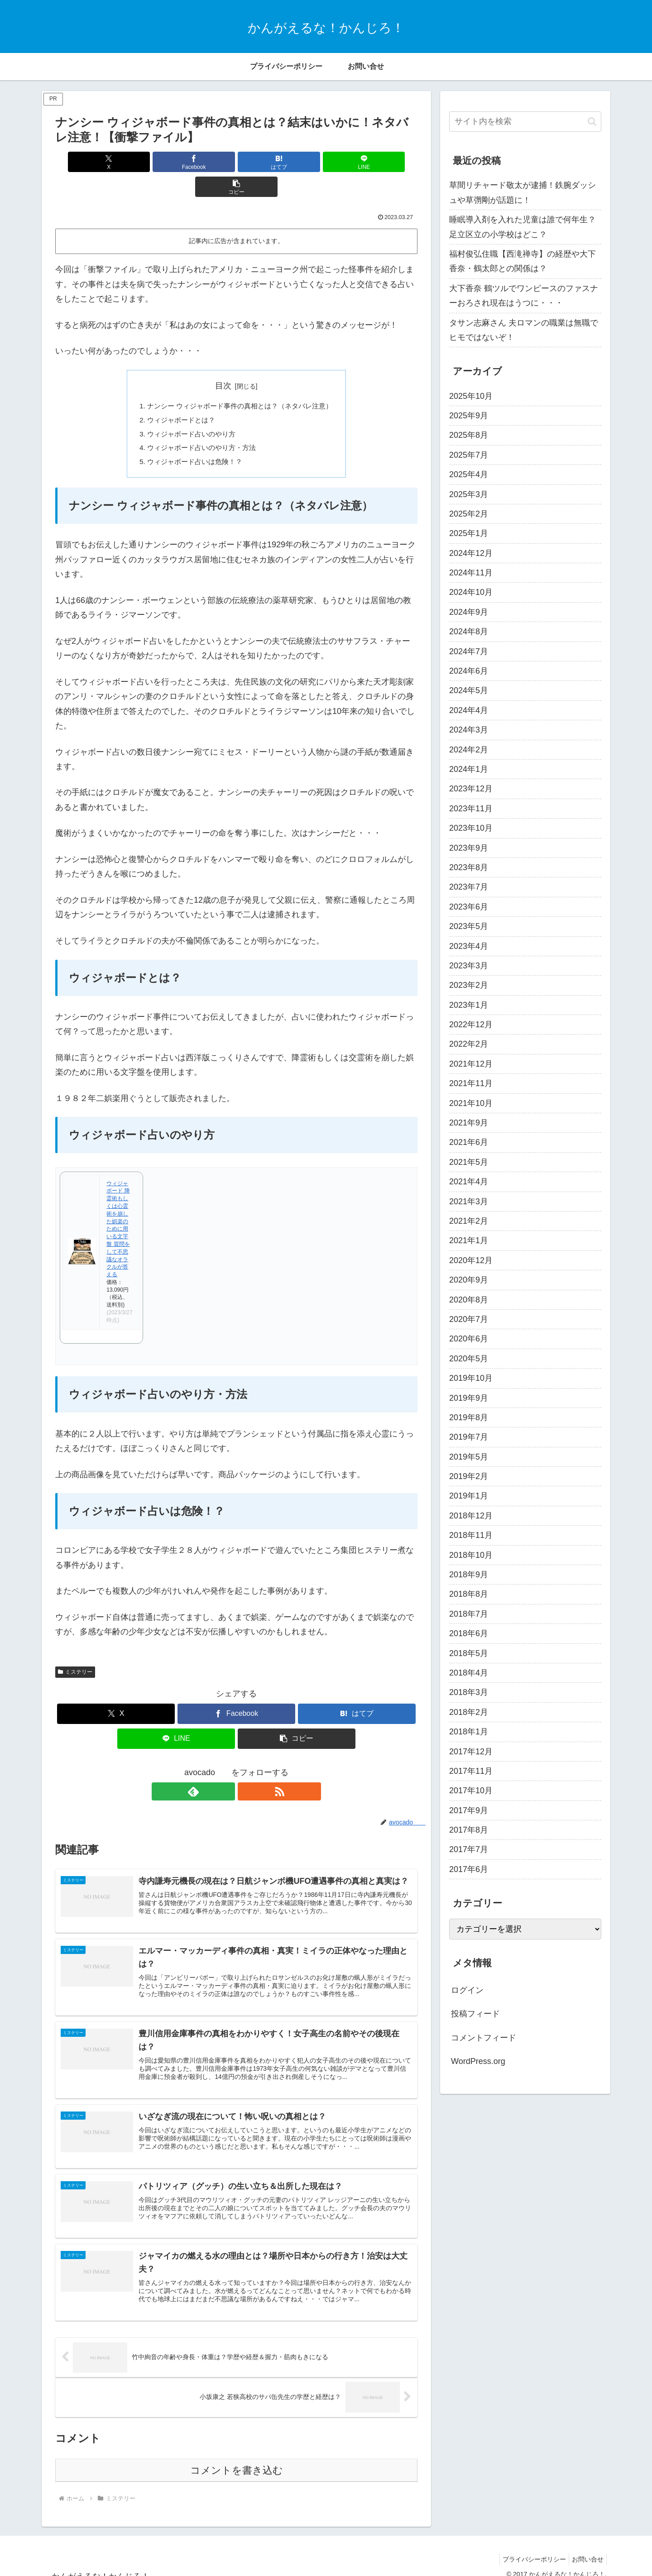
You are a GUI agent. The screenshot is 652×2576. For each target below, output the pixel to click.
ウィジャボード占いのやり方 (188, 411)
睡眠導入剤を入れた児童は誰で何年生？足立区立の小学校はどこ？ (522, 227)
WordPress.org (478, 2061)
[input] (525, 121)
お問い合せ (586, 2548)
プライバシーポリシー (529, 2548)
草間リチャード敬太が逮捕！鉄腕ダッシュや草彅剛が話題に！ (522, 192)
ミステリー (75, 1650)
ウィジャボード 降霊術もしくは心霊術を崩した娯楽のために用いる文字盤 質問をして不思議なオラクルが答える (117, 1207)
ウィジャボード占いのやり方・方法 (199, 425)
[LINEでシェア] (297, 162)
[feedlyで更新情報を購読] (226, 1770)
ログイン (467, 1990)
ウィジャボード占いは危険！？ (192, 440)
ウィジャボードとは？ (177, 396)
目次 (223, 360)
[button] (358, 162)
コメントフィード (483, 2037)
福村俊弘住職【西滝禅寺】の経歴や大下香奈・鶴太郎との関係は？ (522, 261)
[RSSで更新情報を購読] (247, 1770)
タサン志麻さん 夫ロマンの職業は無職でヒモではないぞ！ (523, 330)
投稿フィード (475, 2013)
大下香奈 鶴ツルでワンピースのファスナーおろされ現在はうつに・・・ (523, 295)
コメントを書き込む (236, 2459)
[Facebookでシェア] (176, 162)
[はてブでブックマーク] (236, 162)
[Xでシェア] (115, 162)
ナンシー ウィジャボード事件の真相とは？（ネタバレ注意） (240, 381)
